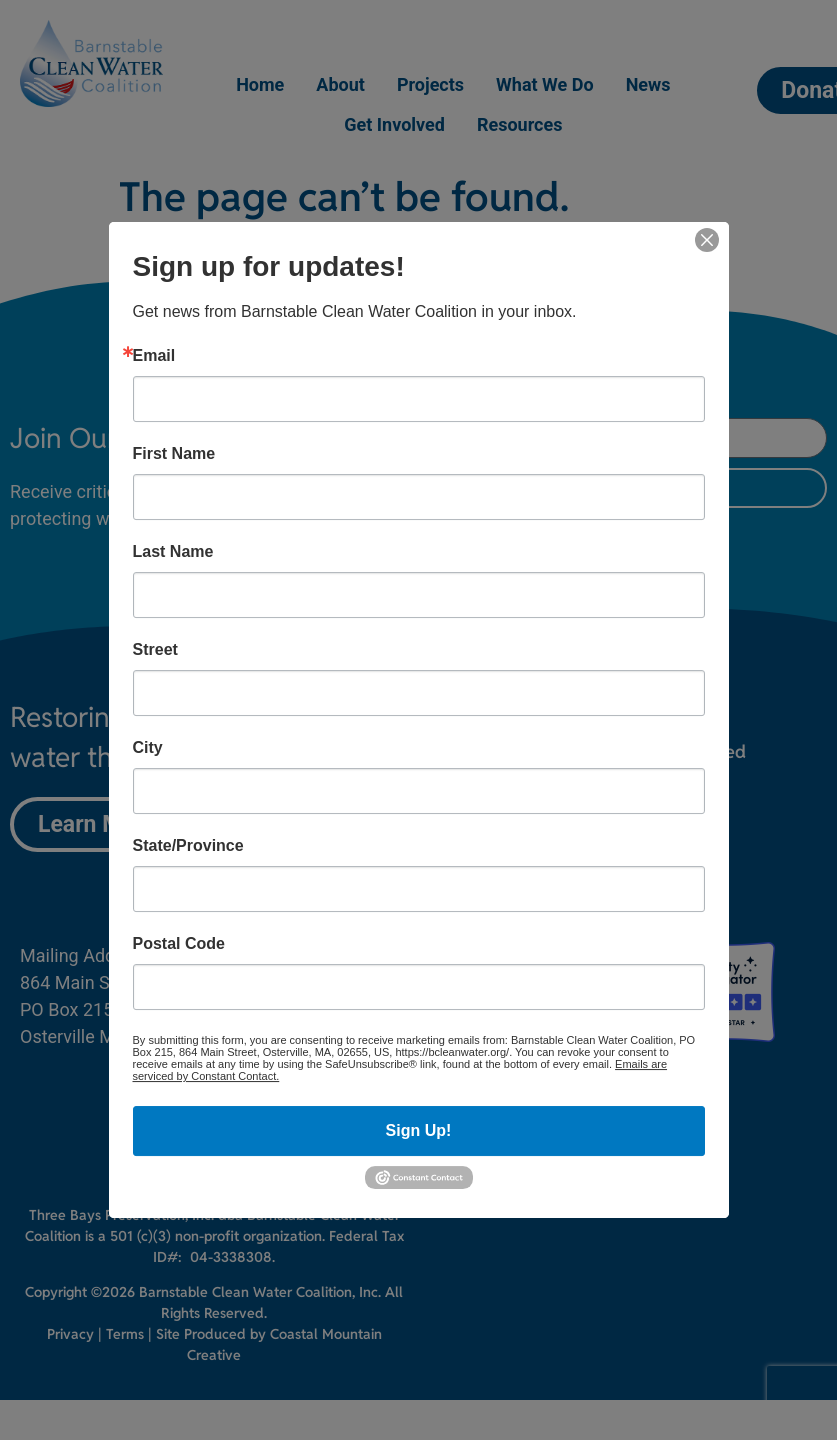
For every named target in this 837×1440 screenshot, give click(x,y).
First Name (174, 454)
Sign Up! (419, 1130)
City (148, 748)
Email (154, 356)
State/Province (188, 846)
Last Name (173, 552)
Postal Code (179, 944)
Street (155, 650)
